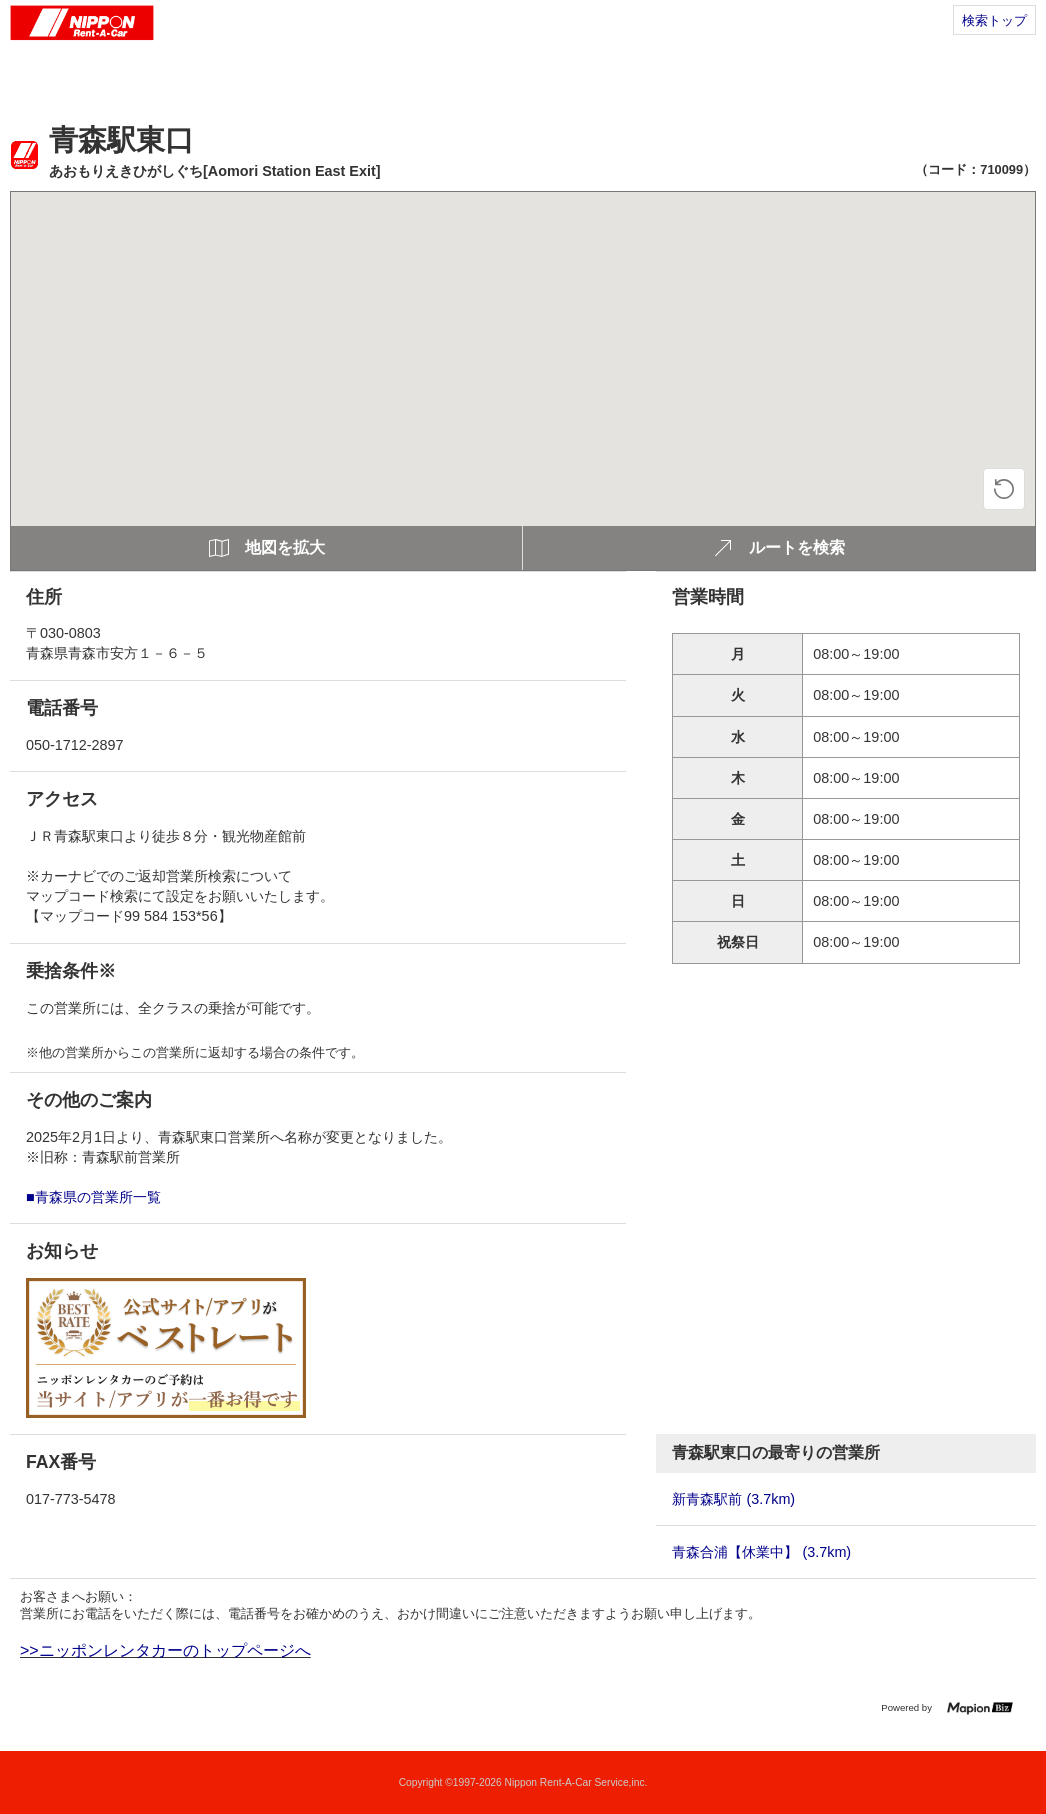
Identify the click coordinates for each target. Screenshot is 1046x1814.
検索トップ (994, 20)
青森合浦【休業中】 (761, 1552)
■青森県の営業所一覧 (93, 1197)
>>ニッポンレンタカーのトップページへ (165, 1650)
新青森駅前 (733, 1499)
